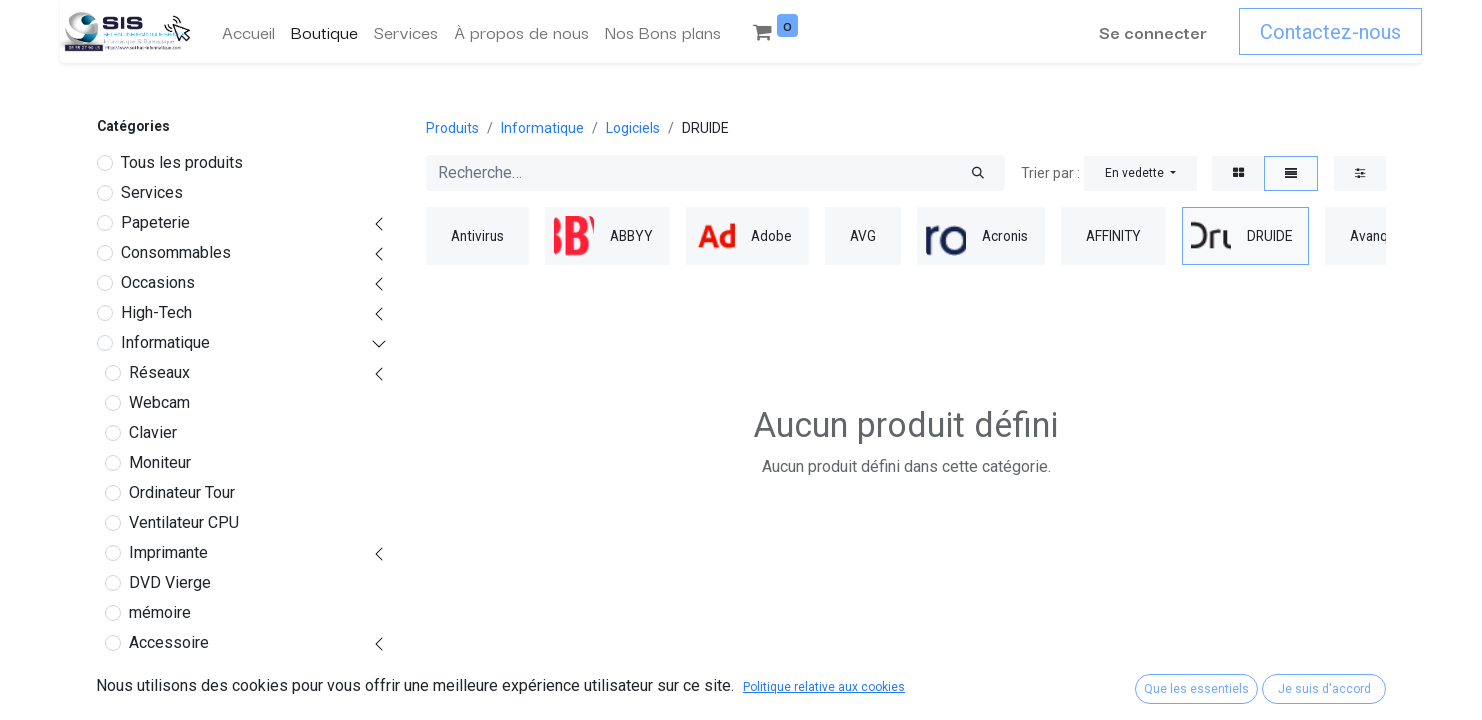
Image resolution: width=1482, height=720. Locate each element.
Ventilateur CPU (184, 522)
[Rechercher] (978, 173)
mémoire (160, 612)
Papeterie (155, 222)
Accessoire (169, 642)
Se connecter (1153, 31)
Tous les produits (182, 162)
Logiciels (161, 672)
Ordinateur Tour (182, 492)
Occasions (158, 282)
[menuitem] (248, 32)
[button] (1140, 173)
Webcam (159, 402)
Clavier (153, 432)
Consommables (176, 252)
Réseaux (159, 372)
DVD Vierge (170, 582)
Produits (452, 128)
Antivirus (167, 702)
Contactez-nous (1330, 32)
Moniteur (160, 462)
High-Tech (156, 312)
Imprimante (168, 552)
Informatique (165, 342)
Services (152, 192)
